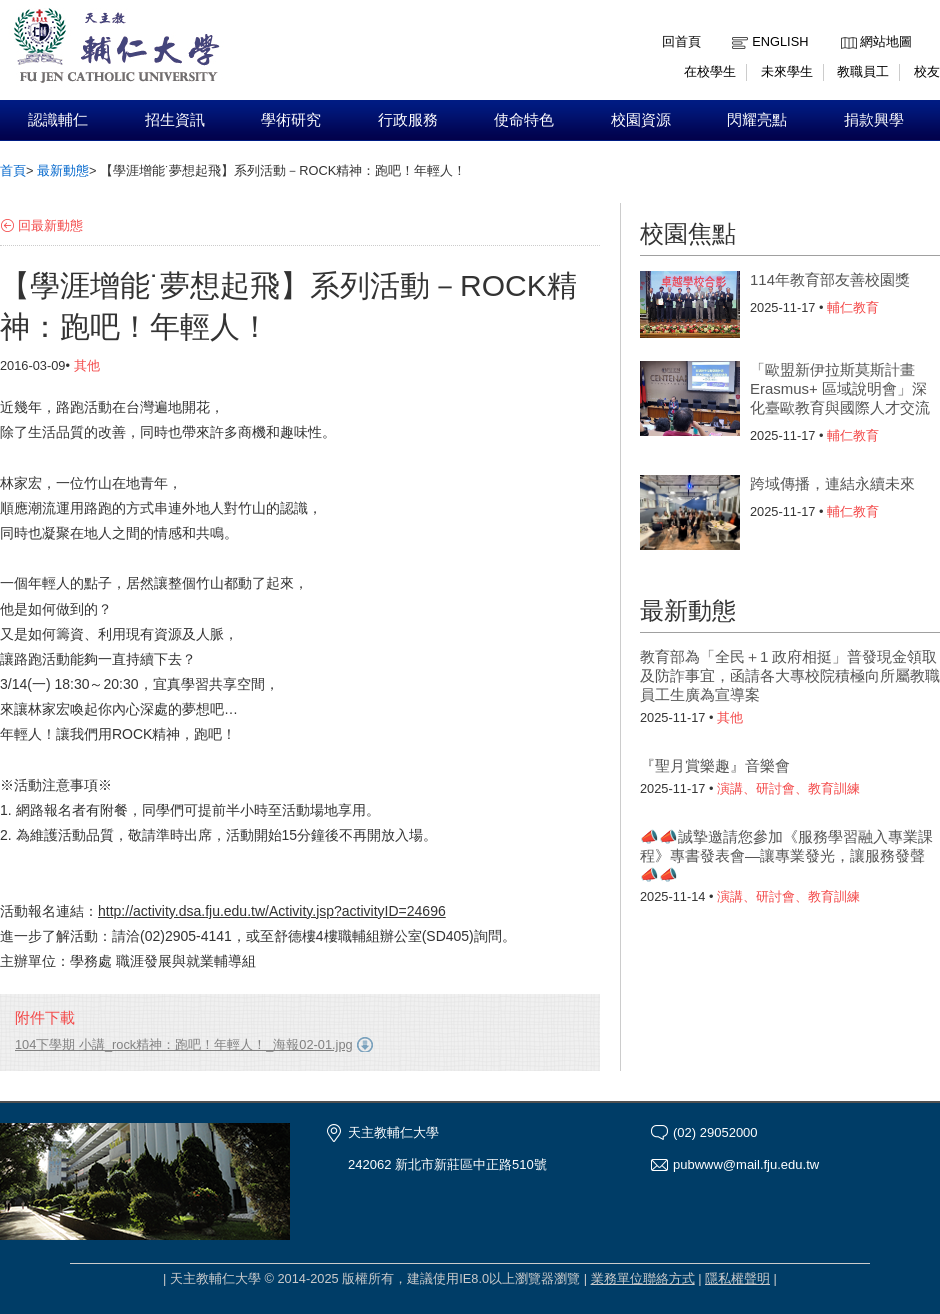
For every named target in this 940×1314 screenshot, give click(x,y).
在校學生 (710, 71)
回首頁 (681, 41)
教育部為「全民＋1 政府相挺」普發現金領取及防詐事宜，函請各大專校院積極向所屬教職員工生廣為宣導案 (790, 675)
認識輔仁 (58, 120)
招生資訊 (175, 120)
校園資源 (641, 120)
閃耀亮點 (757, 120)
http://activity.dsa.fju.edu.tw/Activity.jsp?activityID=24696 (272, 911)
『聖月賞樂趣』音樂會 (715, 765)
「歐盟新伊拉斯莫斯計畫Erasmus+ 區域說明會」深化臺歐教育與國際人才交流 (840, 388)
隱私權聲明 (737, 1278)
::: (845, 26)
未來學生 (787, 71)
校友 (927, 71)
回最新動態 (50, 225)
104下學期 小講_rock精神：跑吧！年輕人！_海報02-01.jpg (184, 1044)
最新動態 (63, 170)
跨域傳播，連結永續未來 (832, 483)
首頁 (13, 170)
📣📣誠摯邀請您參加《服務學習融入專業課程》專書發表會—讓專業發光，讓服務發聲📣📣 (786, 855)
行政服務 (408, 120)
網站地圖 (886, 41)
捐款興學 (874, 120)
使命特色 (524, 120)
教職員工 (863, 71)
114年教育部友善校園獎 (830, 279)
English (780, 41)
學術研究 (291, 120)
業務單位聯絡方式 (643, 1278)
